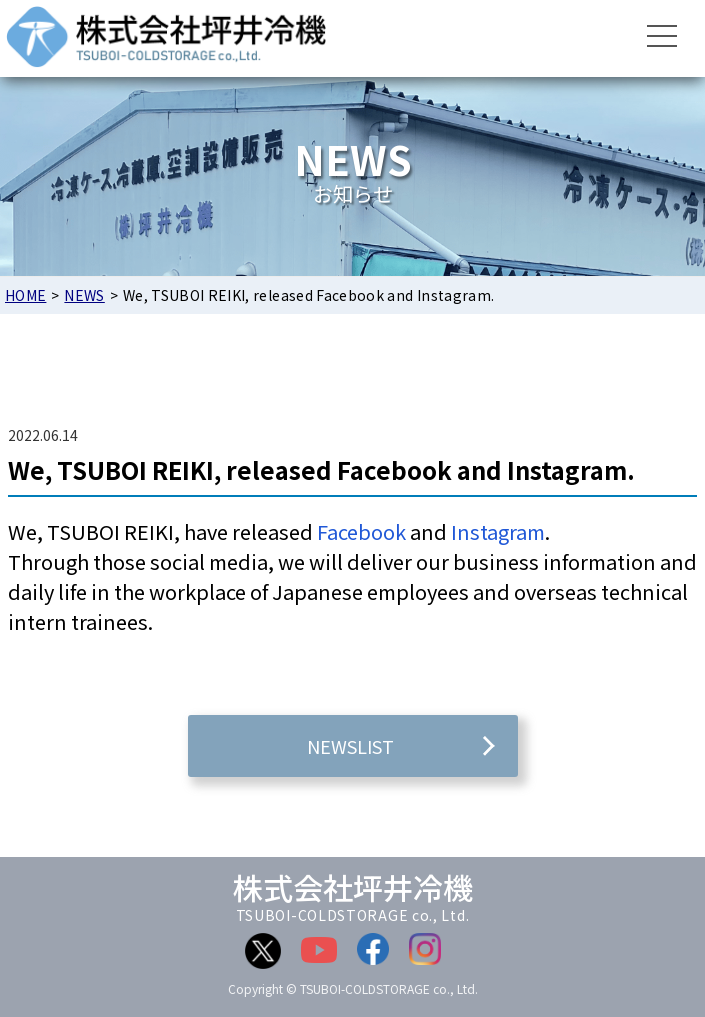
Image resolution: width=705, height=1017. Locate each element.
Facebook (361, 531)
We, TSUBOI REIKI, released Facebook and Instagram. (321, 469)
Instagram (498, 531)
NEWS (84, 295)
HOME (25, 295)
